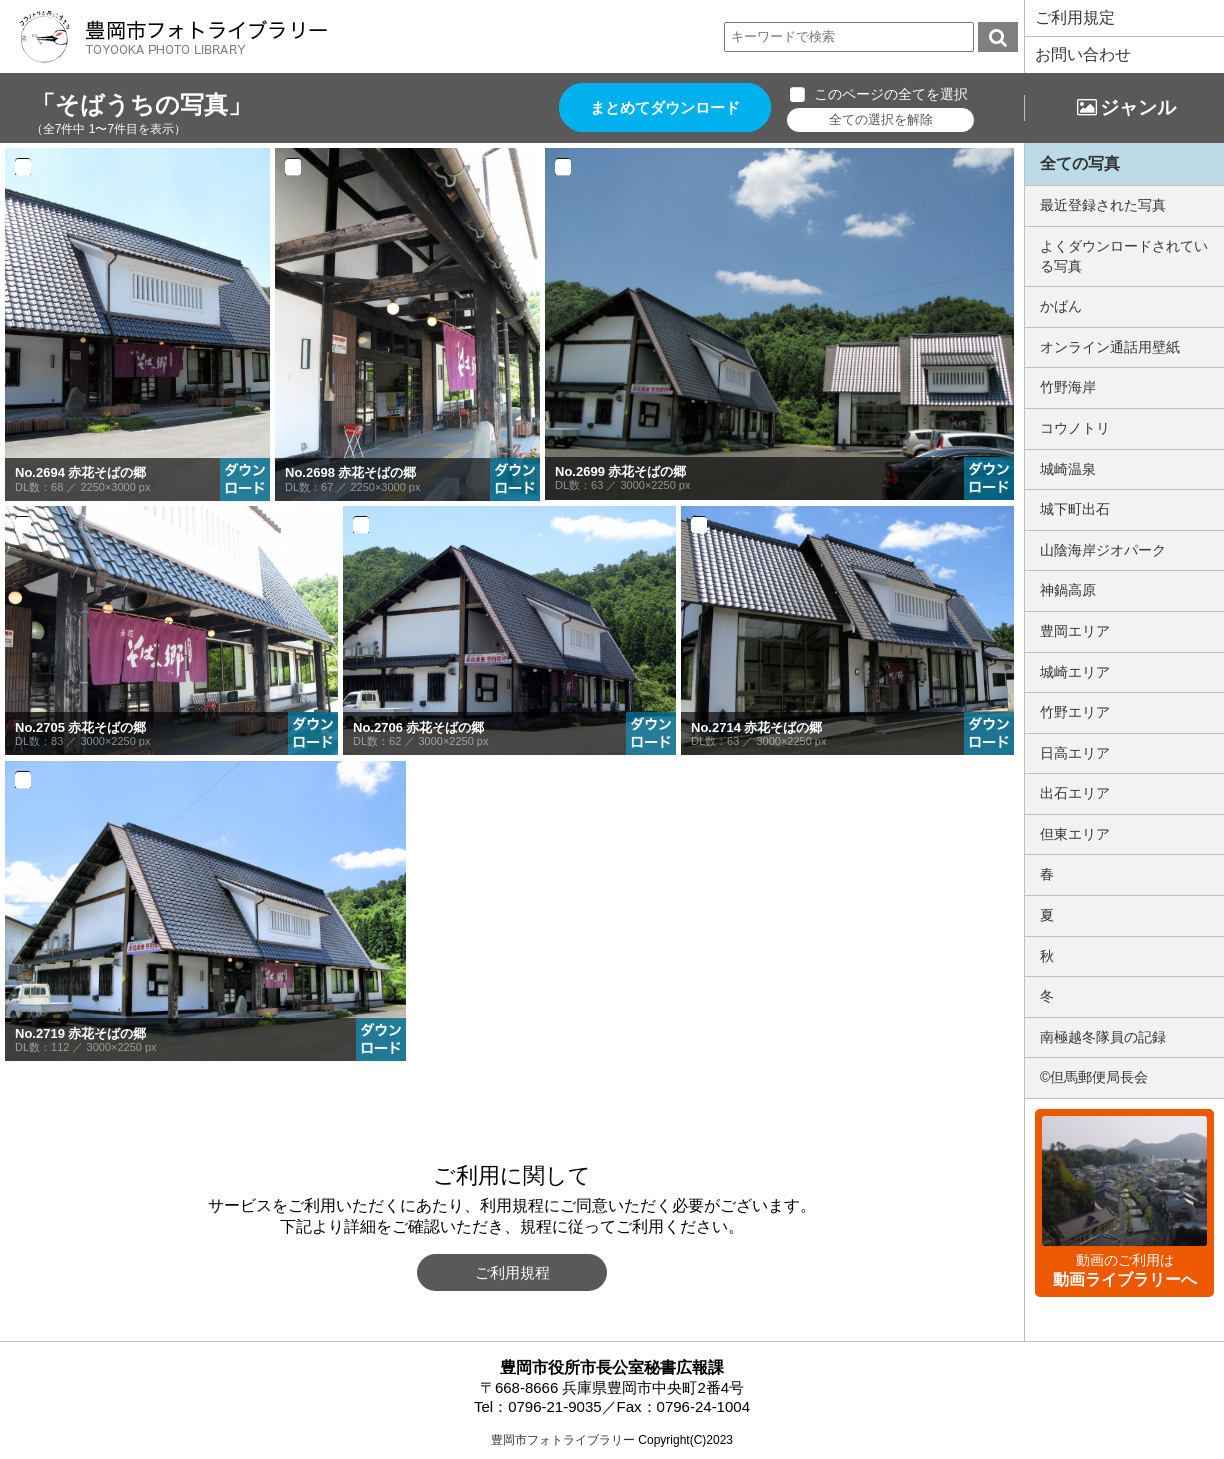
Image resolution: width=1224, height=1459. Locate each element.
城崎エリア (1075, 672)
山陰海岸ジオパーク (1103, 550)
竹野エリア (1075, 712)
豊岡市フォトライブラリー (563, 1440)
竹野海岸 (1068, 387)
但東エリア (1075, 834)
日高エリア (1075, 753)
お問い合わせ (1083, 54)
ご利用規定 (1075, 17)
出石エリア (1075, 793)
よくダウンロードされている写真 (1124, 256)
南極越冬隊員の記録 (1103, 1037)
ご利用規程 (512, 1272)
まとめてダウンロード (666, 107)
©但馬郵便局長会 (1094, 1077)
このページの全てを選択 (892, 94)
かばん (1061, 306)
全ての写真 (1080, 163)
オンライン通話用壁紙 (1110, 347)
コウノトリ (1075, 428)
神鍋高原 (1068, 590)
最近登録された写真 (1103, 205)
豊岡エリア (1075, 631)
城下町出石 (1075, 509)
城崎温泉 (1068, 469)
